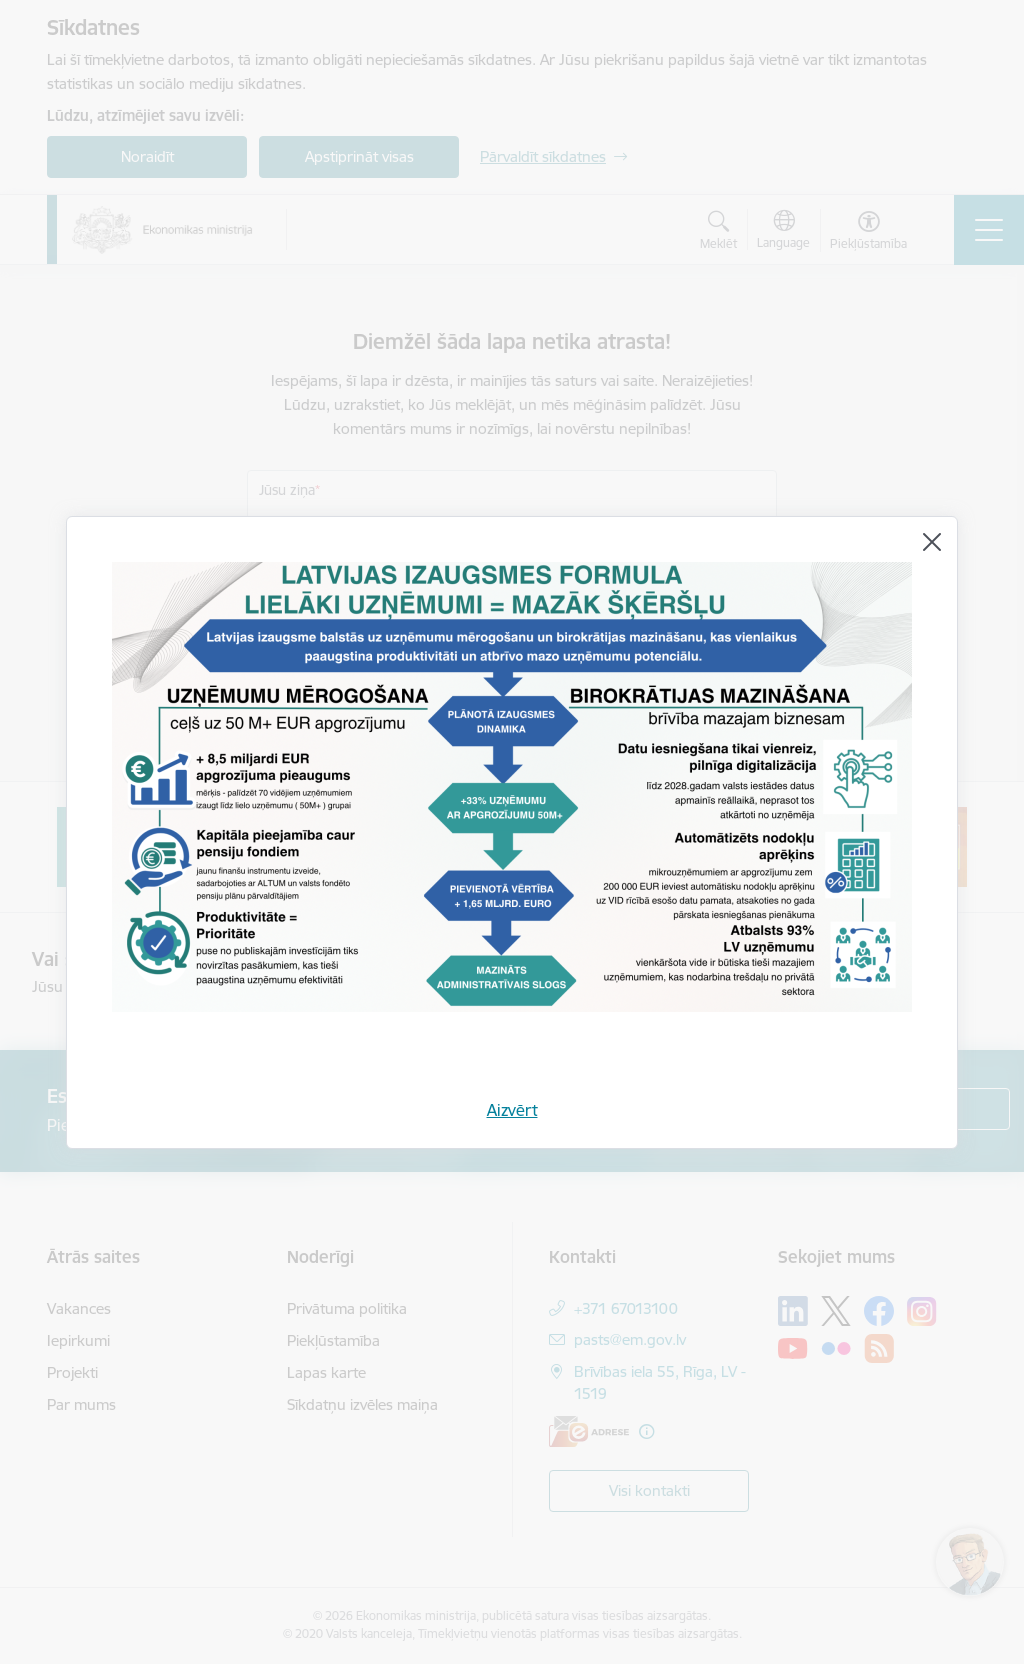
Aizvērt (512, 1110)
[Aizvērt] (932, 542)
